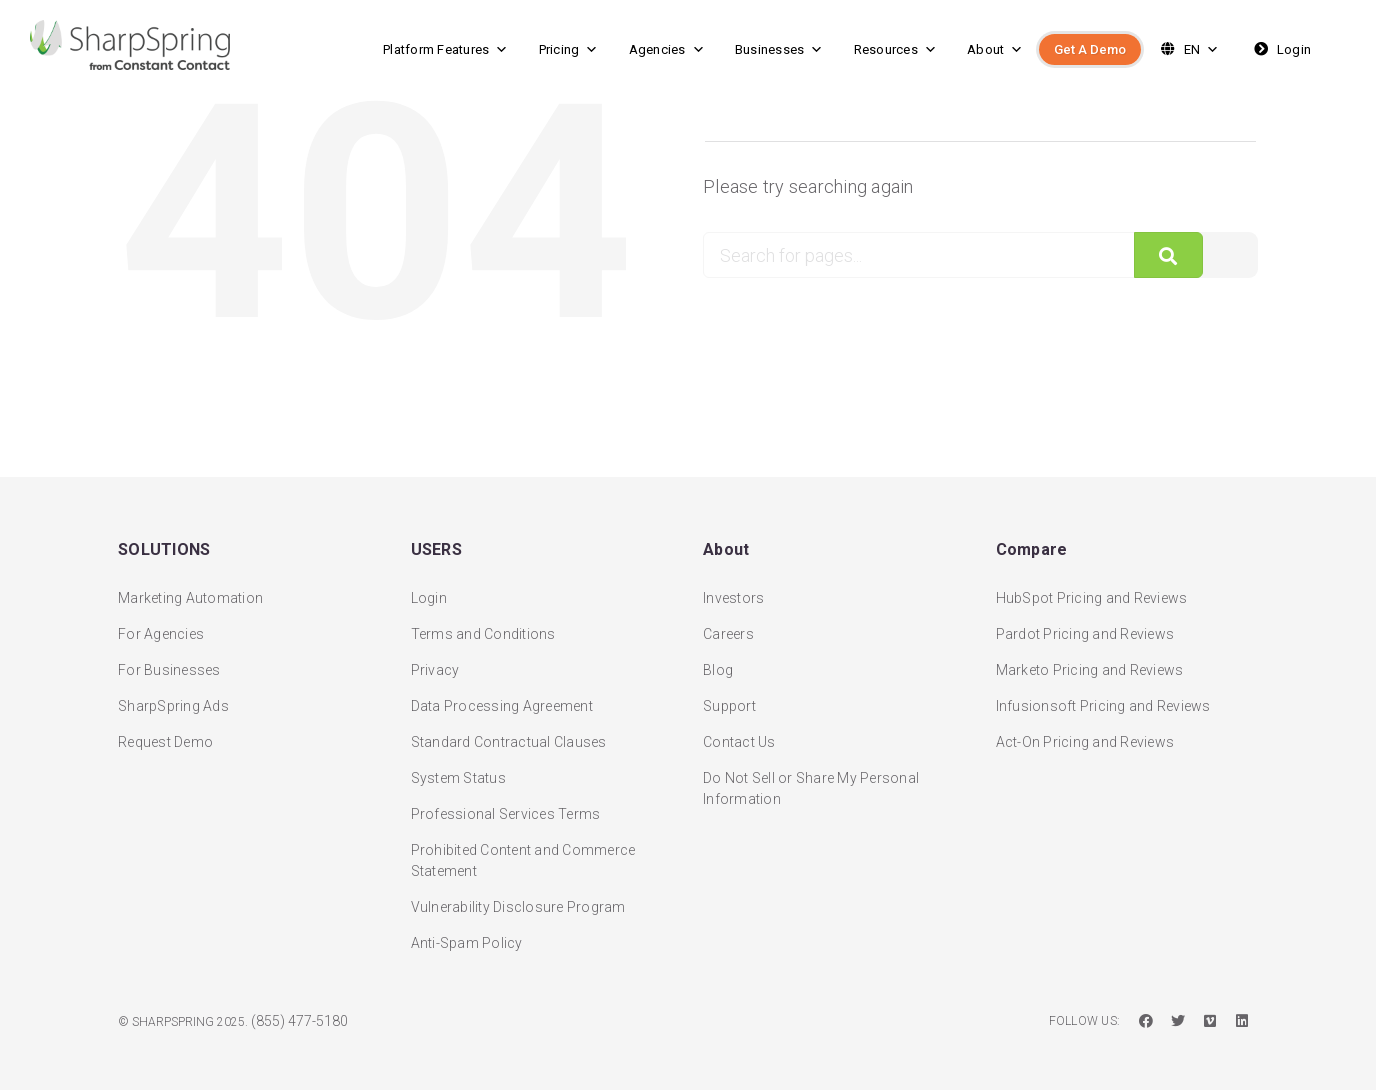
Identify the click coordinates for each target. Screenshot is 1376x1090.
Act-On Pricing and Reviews (1085, 735)
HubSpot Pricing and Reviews (1092, 591)
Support (729, 699)
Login (1280, 49)
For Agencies (161, 627)
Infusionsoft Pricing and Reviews (1103, 699)
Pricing (569, 49)
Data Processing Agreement (502, 699)
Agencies (667, 49)
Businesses (779, 49)
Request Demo (165, 735)
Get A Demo (1090, 49)
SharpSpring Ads (173, 699)
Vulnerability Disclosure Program (518, 900)
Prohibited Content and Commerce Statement (523, 853)
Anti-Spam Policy (467, 936)
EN (1187, 49)
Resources (896, 49)
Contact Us (739, 735)
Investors (733, 591)
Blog (718, 663)
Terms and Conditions (483, 627)
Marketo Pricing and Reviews (1090, 663)
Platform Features (446, 49)
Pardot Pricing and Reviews (1085, 627)
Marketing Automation (190, 591)
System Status (458, 771)
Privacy (435, 663)
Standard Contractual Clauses (509, 735)
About (995, 49)
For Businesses (169, 663)
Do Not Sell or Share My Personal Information (811, 781)
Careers (728, 627)
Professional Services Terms (506, 807)
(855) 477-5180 (299, 1014)
